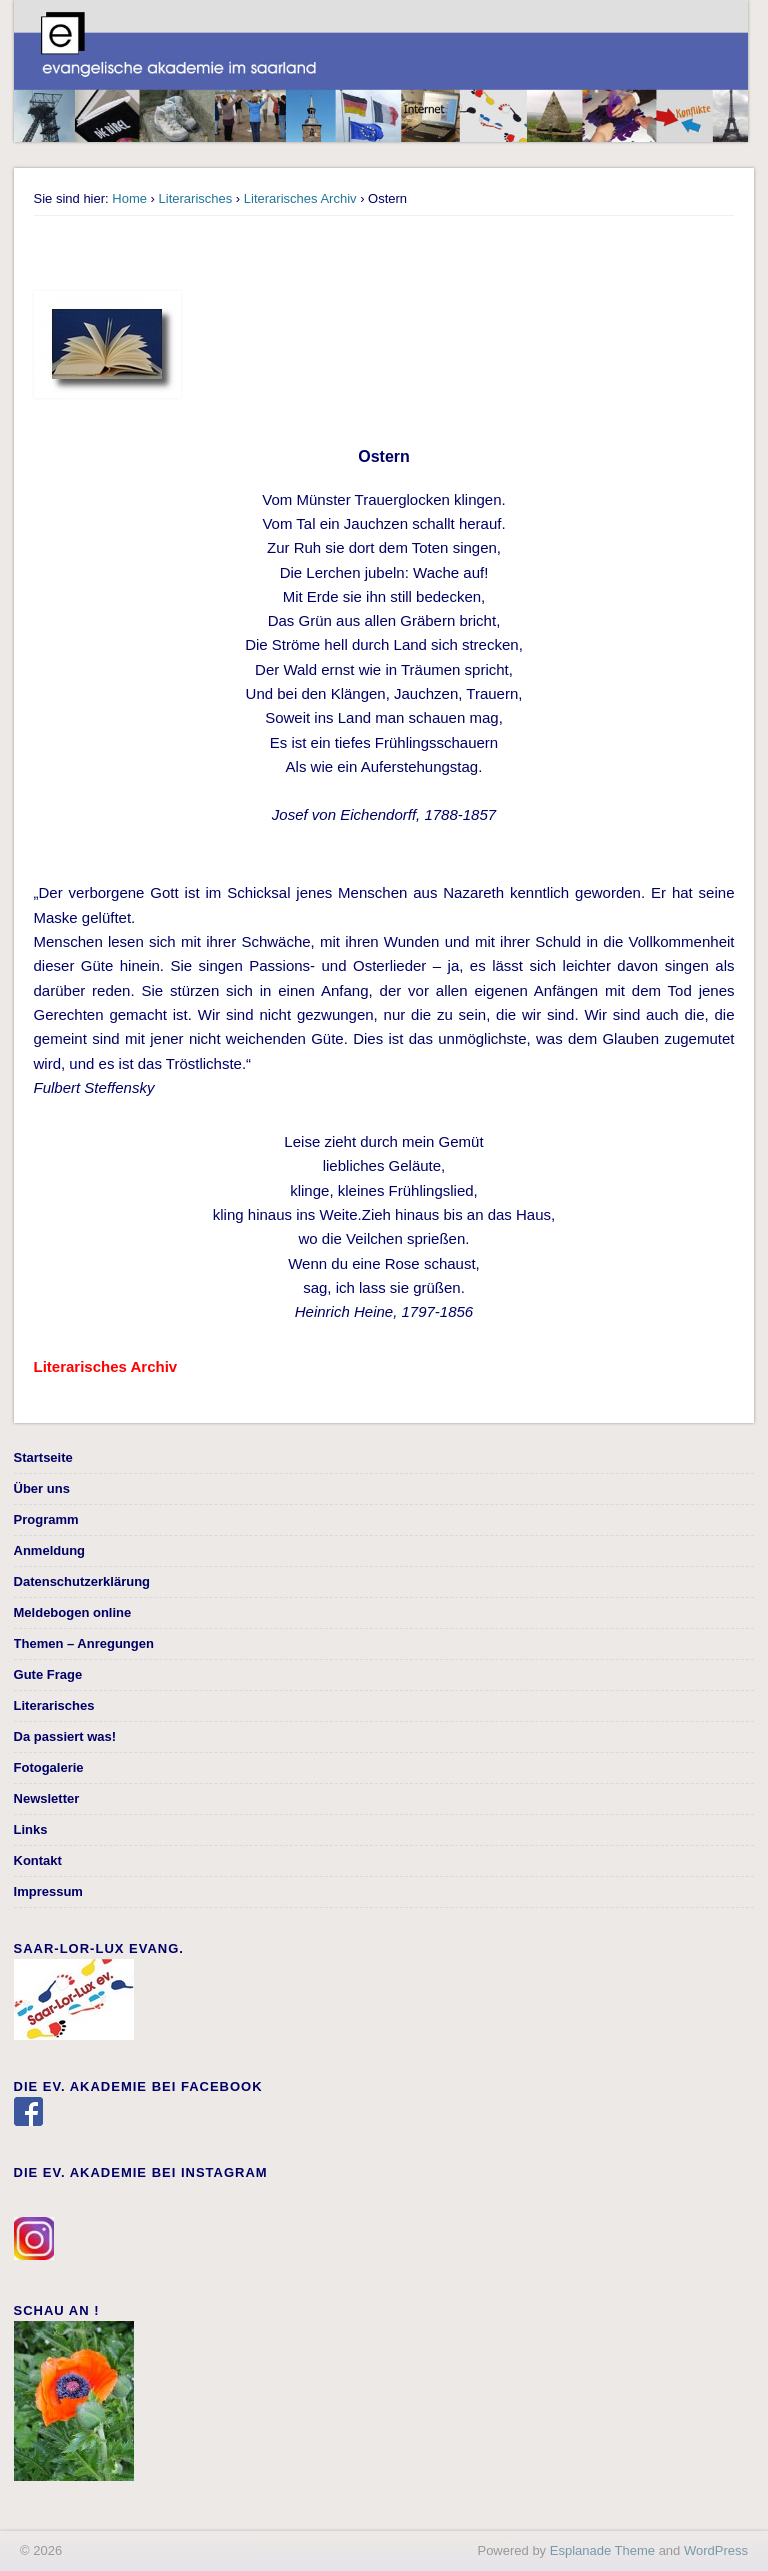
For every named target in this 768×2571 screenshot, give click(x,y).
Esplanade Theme (602, 2550)
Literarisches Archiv (300, 198)
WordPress (716, 2550)
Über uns (42, 1488)
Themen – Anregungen (84, 1643)
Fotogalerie (49, 1767)
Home (129, 198)
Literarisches (196, 198)
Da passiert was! (65, 1736)
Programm (46, 1519)
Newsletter (47, 1798)
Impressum (48, 1891)
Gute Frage (48, 1674)
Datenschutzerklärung (82, 1581)
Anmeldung (50, 1550)
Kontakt (38, 1860)
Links (31, 1829)
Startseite (43, 1457)
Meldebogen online (73, 1612)
